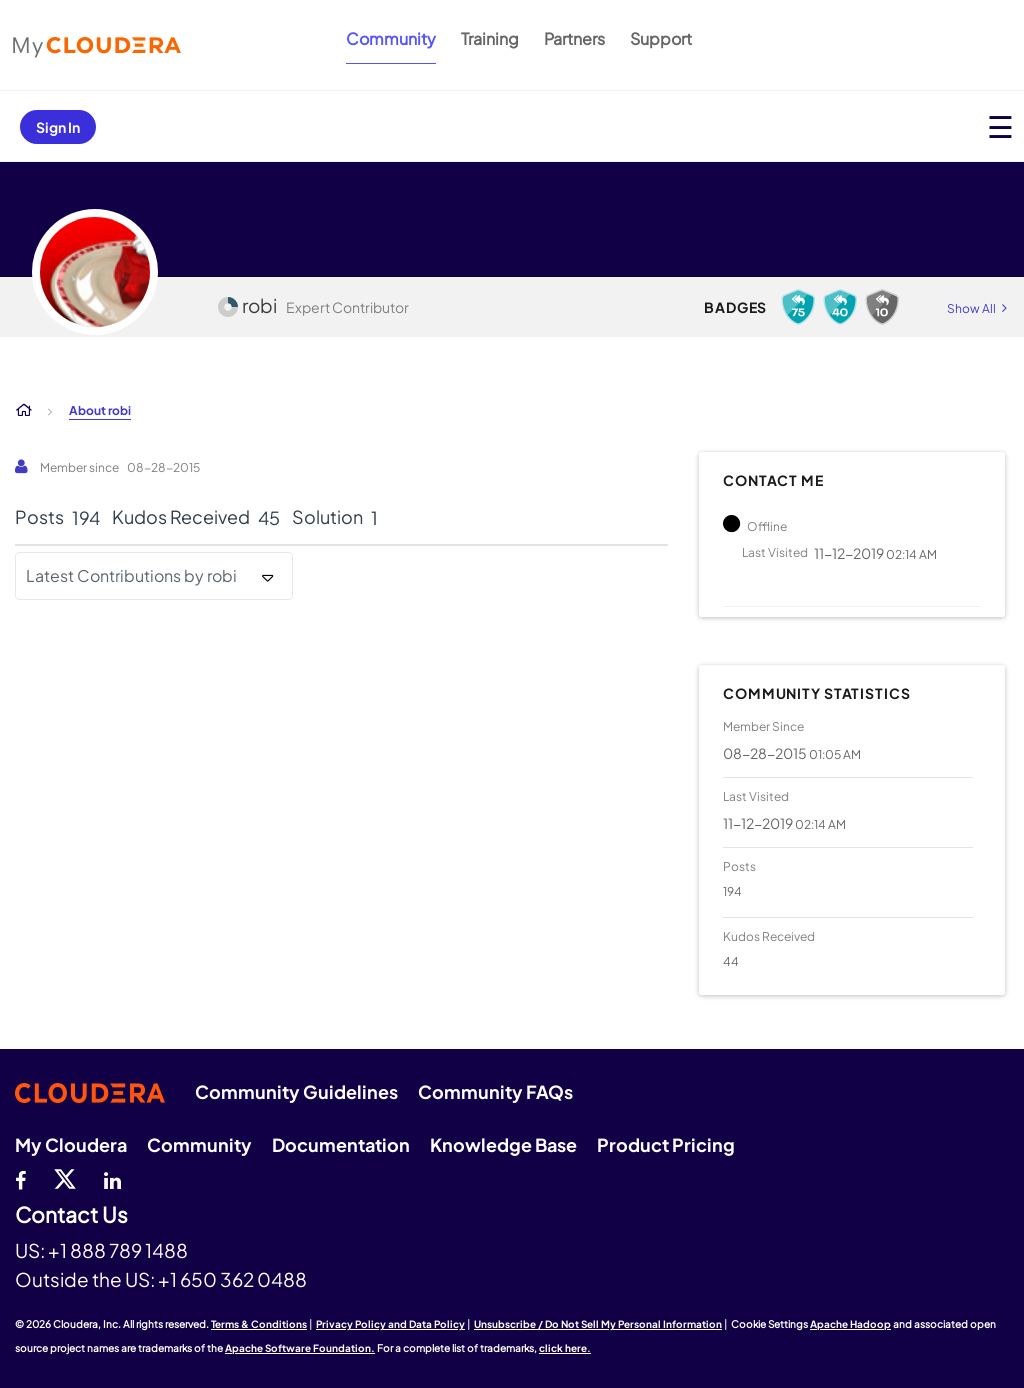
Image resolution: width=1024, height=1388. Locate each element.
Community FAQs (495, 1091)
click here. (565, 1348)
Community (391, 38)
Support (661, 38)
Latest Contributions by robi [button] (131, 575)
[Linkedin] (112, 1178)
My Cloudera (71, 1144)
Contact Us (71, 1215)
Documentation (341, 1144)
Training (490, 38)
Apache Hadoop (850, 1324)
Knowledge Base (503, 1144)
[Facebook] (20, 1178)
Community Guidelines (296, 1091)
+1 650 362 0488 (232, 1279)
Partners (574, 38)
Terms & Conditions (259, 1324)
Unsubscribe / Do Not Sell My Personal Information (598, 1324)
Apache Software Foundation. (300, 1348)
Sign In (58, 127)
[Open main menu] (1000, 126)
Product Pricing (666, 1144)
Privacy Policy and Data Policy (390, 1324)
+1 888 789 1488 (118, 1250)
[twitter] (65, 1178)
